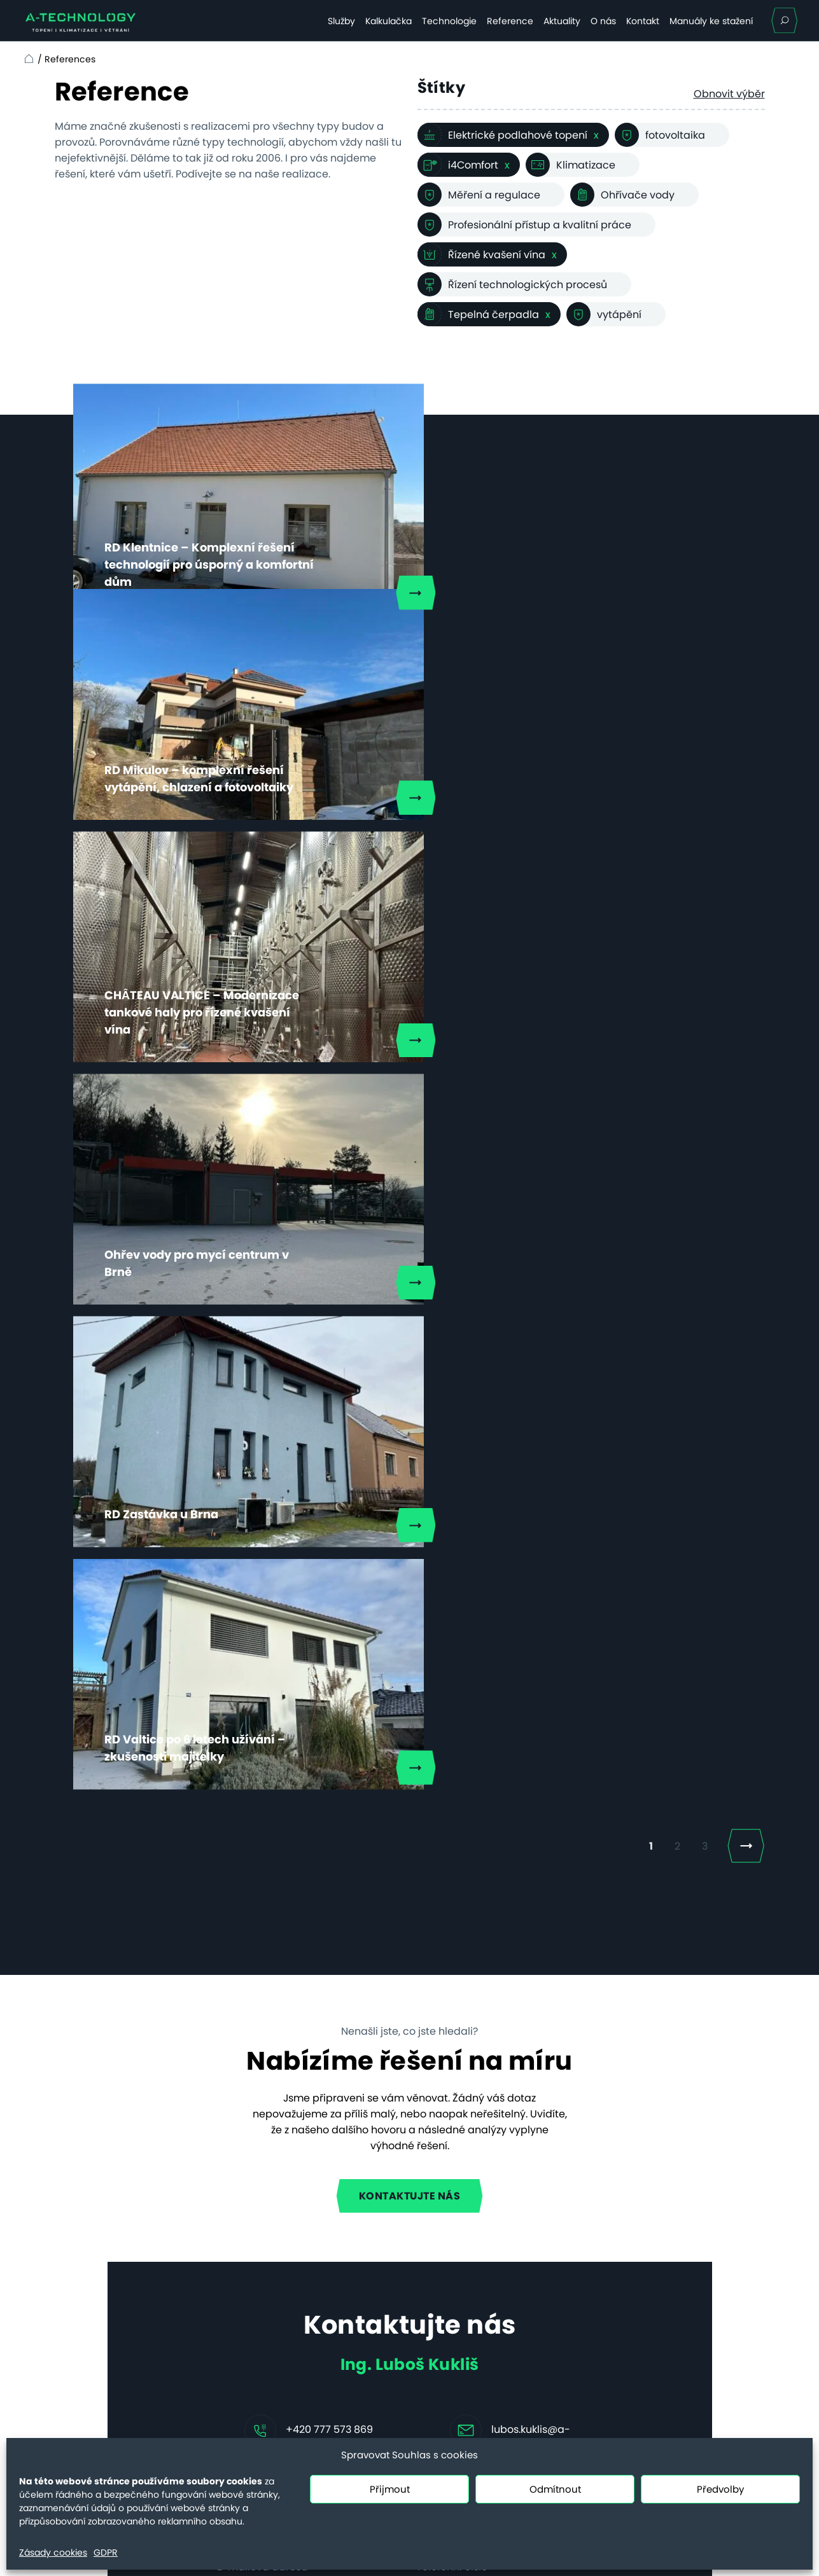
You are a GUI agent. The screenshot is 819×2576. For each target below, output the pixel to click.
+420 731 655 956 (642, 2388)
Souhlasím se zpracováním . (341, 1967)
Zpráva (235, 1848)
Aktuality (561, 21)
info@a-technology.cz (654, 2341)
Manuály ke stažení (711, 21)
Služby (341, 21)
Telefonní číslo (451, 1780)
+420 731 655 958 (642, 2325)
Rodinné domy (233, 2214)
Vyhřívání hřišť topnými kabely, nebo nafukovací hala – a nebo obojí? (458, 2239)
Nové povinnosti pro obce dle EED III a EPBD (473, 2299)
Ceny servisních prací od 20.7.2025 (105, 2348)
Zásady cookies (53, 2552)
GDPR (106, 2552)
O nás (603, 21)
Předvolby (720, 2489)
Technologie (449, 21)
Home (27, 59)
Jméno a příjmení (261, 1714)
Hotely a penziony (241, 2235)
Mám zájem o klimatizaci (299, 2005)
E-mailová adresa (262, 1780)
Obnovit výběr (729, 94)
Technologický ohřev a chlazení (254, 2306)
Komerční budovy (241, 2277)
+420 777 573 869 (329, 1642)
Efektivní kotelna (237, 2335)
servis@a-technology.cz (659, 2404)
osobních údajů (400, 1967)
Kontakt (642, 21)
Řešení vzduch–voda (249, 2377)
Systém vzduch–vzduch (256, 2356)
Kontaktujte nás (410, 1408)
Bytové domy (230, 2256)
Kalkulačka (388, 21)
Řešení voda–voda (244, 2398)
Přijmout (390, 2489)
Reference (510, 21)
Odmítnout (555, 2489)
